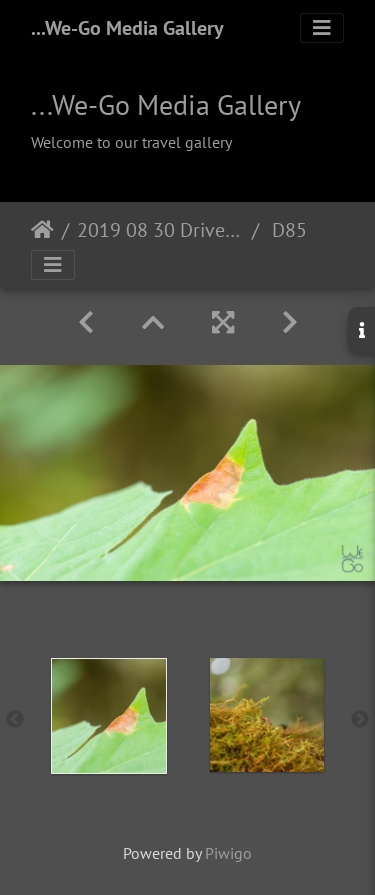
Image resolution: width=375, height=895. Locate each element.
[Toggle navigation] (322, 28)
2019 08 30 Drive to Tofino (160, 230)
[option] (109, 716)
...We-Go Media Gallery (127, 28)
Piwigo (228, 853)
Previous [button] (15, 720)
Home (42, 230)
